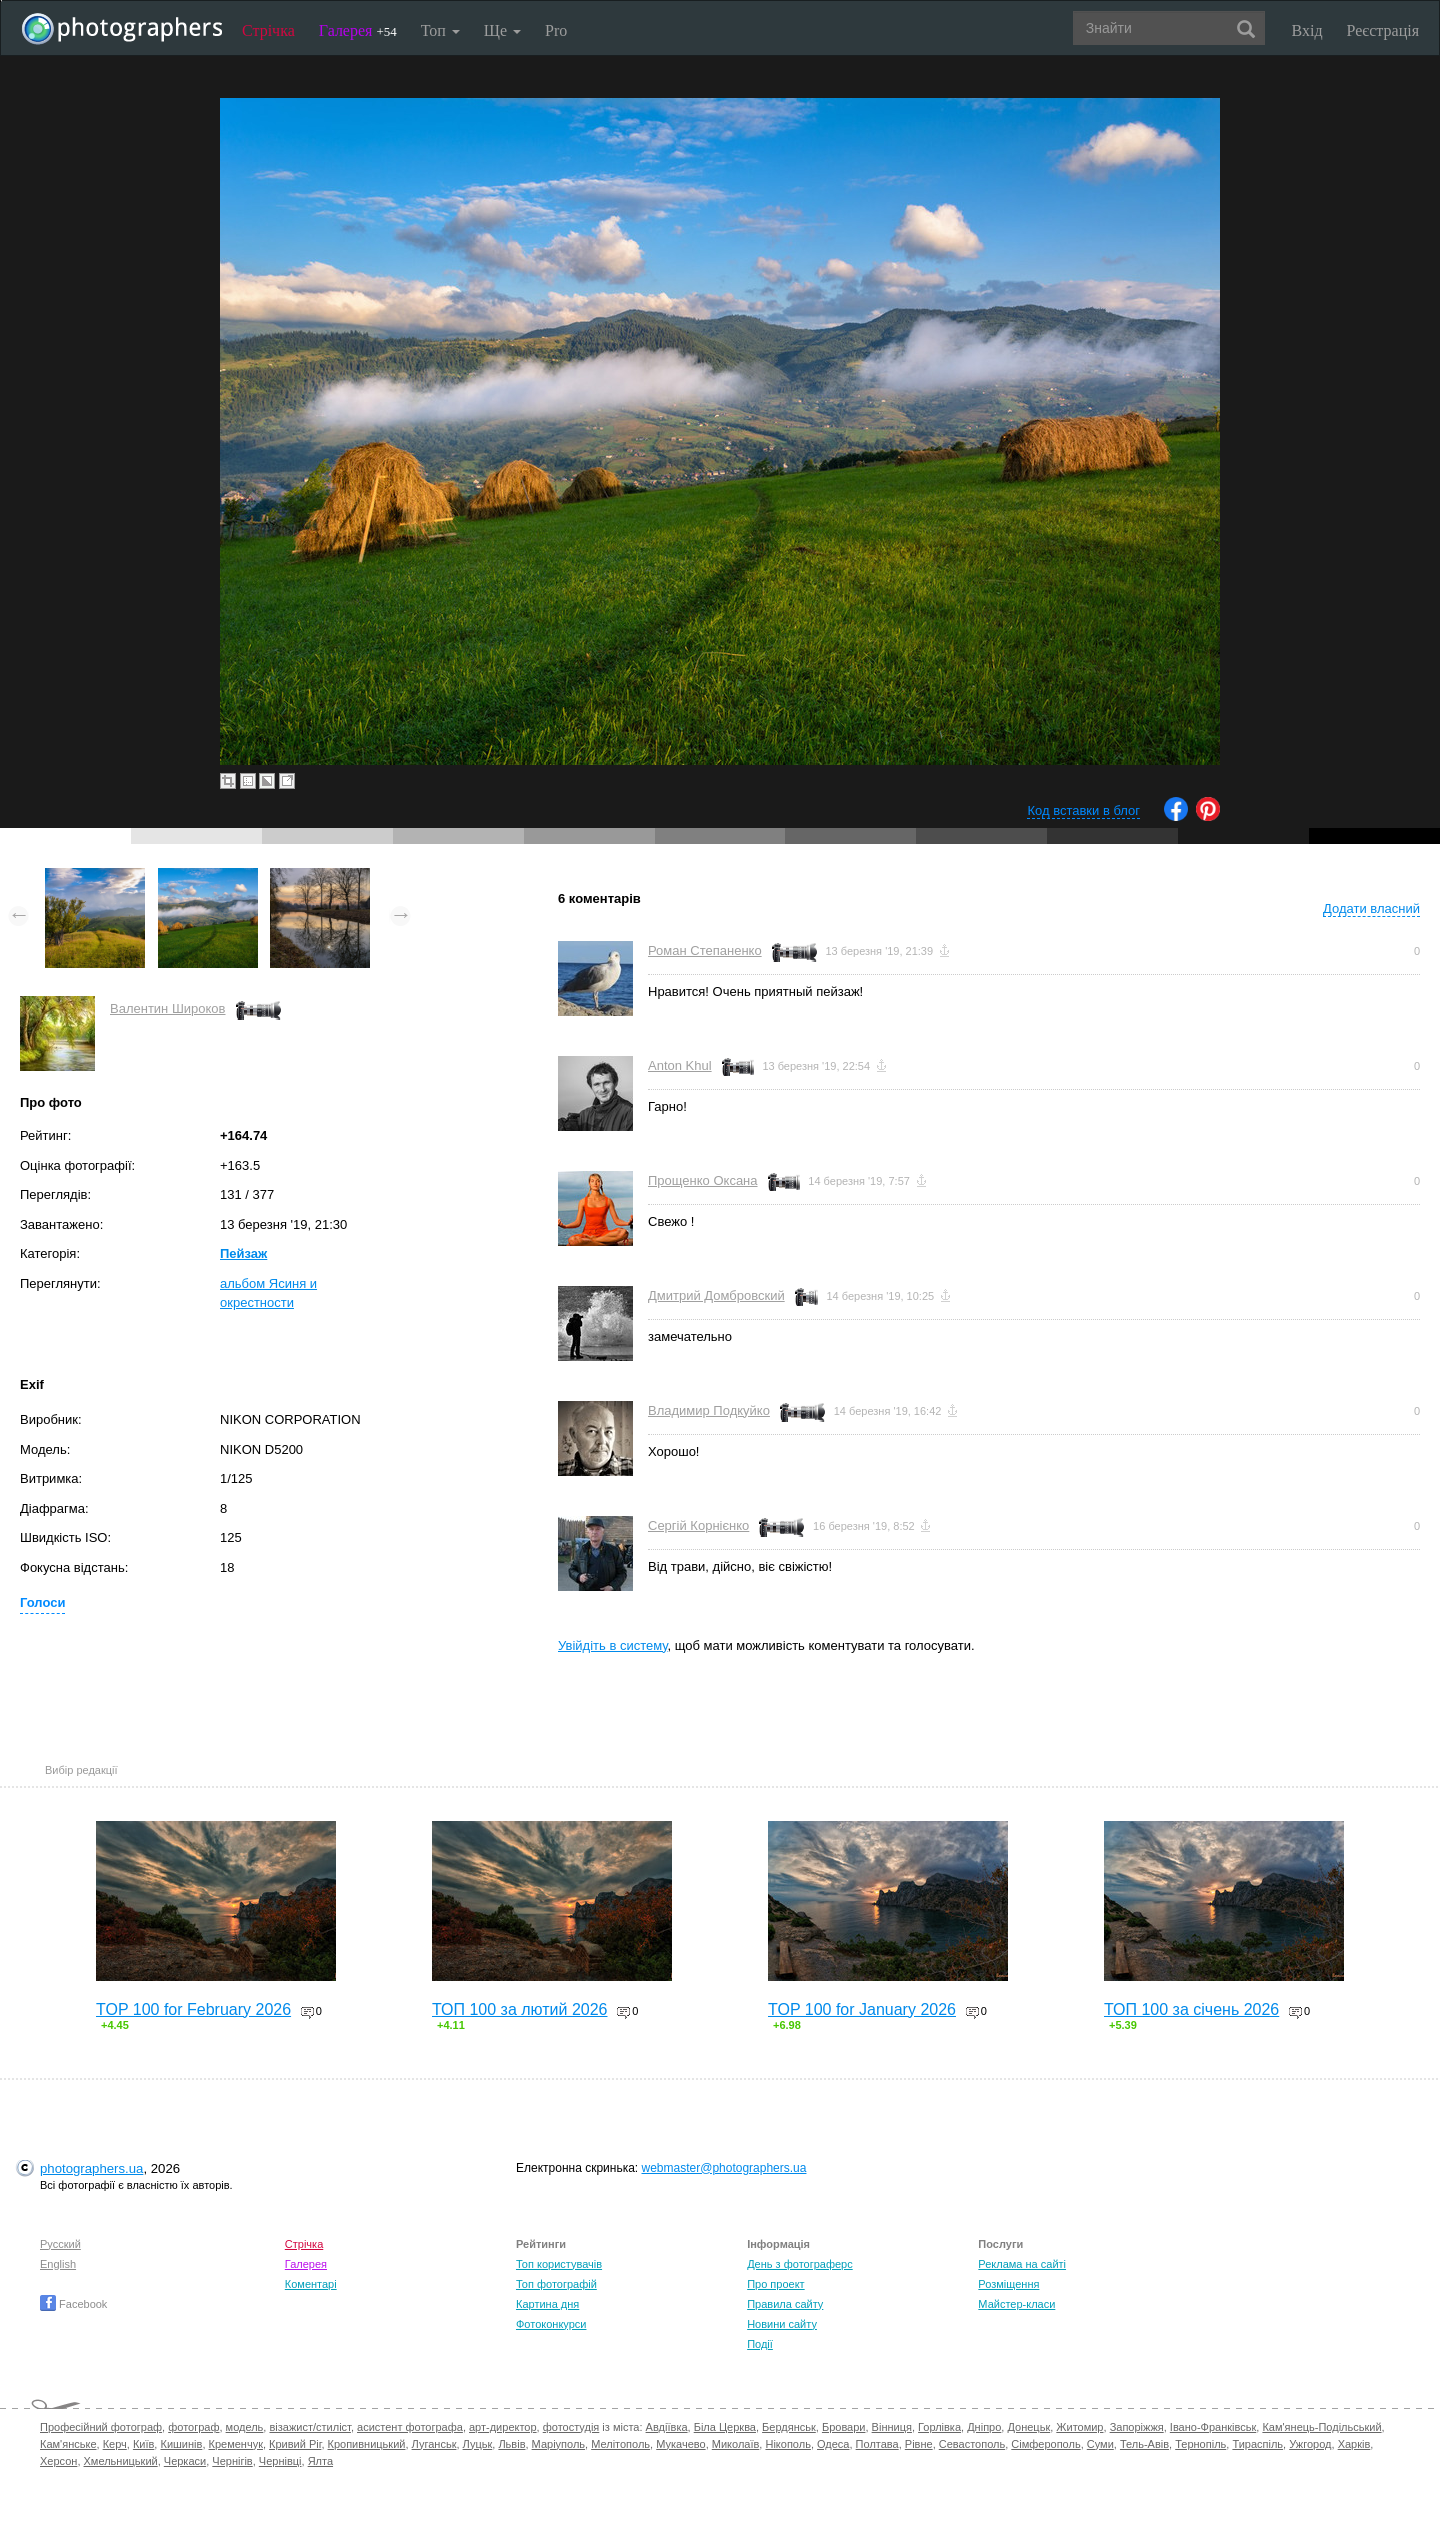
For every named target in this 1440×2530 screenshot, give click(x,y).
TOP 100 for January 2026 (862, 2009)
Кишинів (181, 2444)
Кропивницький (367, 2444)
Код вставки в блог (1083, 810)
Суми (1100, 2444)
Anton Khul (680, 1065)
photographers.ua (91, 2168)
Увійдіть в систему (613, 1645)
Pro (556, 30)
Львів (511, 2444)
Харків (1354, 2444)
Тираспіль (1257, 2444)
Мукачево (680, 2444)
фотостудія (571, 2427)
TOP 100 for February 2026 (193, 2009)
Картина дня (547, 2304)
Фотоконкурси (551, 2324)
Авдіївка (667, 2427)
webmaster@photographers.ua (724, 2168)
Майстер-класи (1016, 2304)
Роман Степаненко (705, 950)
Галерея (358, 30)
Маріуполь (558, 2444)
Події (760, 2344)
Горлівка (939, 2427)
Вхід (1307, 30)
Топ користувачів (559, 2264)
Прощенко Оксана (703, 1180)
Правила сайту (785, 2304)
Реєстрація (1383, 30)
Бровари (844, 2427)
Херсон (58, 2461)
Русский (60, 2244)
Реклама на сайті (1022, 2264)
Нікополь (787, 2444)
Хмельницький (121, 2461)
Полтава (877, 2444)
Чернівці (280, 2461)
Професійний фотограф (101, 2427)
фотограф (193, 2427)
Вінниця (892, 2427)
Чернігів (232, 2461)
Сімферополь (1045, 2444)
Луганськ (434, 2444)
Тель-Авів (1144, 2444)
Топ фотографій (556, 2284)
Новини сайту (782, 2324)
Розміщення (1008, 2284)
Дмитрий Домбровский (716, 1295)
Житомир (1079, 2427)
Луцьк (478, 2444)
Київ (143, 2444)
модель (245, 2427)
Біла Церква (725, 2427)
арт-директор (503, 2427)
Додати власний (1371, 908)
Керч (115, 2444)
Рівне (919, 2444)
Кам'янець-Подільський (1321, 2427)
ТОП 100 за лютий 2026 (520, 2009)
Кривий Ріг (295, 2444)
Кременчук (236, 2444)
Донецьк (1028, 2427)
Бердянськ (789, 2427)
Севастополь (972, 2444)
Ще (502, 30)
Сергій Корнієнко (698, 1525)
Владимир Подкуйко (709, 1410)
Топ (440, 30)
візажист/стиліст (309, 2427)
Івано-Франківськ (1213, 2427)
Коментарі (311, 2284)
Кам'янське (68, 2444)
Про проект (775, 2284)
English (58, 2264)
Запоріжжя (1137, 2427)
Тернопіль (1200, 2444)
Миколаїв (736, 2444)
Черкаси (185, 2461)
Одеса (833, 2444)
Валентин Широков (168, 1008)
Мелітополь (620, 2444)
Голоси (42, 1602)
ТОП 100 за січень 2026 (1191, 2009)
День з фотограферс (800, 2264)
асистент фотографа (410, 2427)
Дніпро (984, 2427)
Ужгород (1310, 2444)
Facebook (73, 2304)
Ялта (320, 2461)
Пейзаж (243, 1253)
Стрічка (268, 30)
